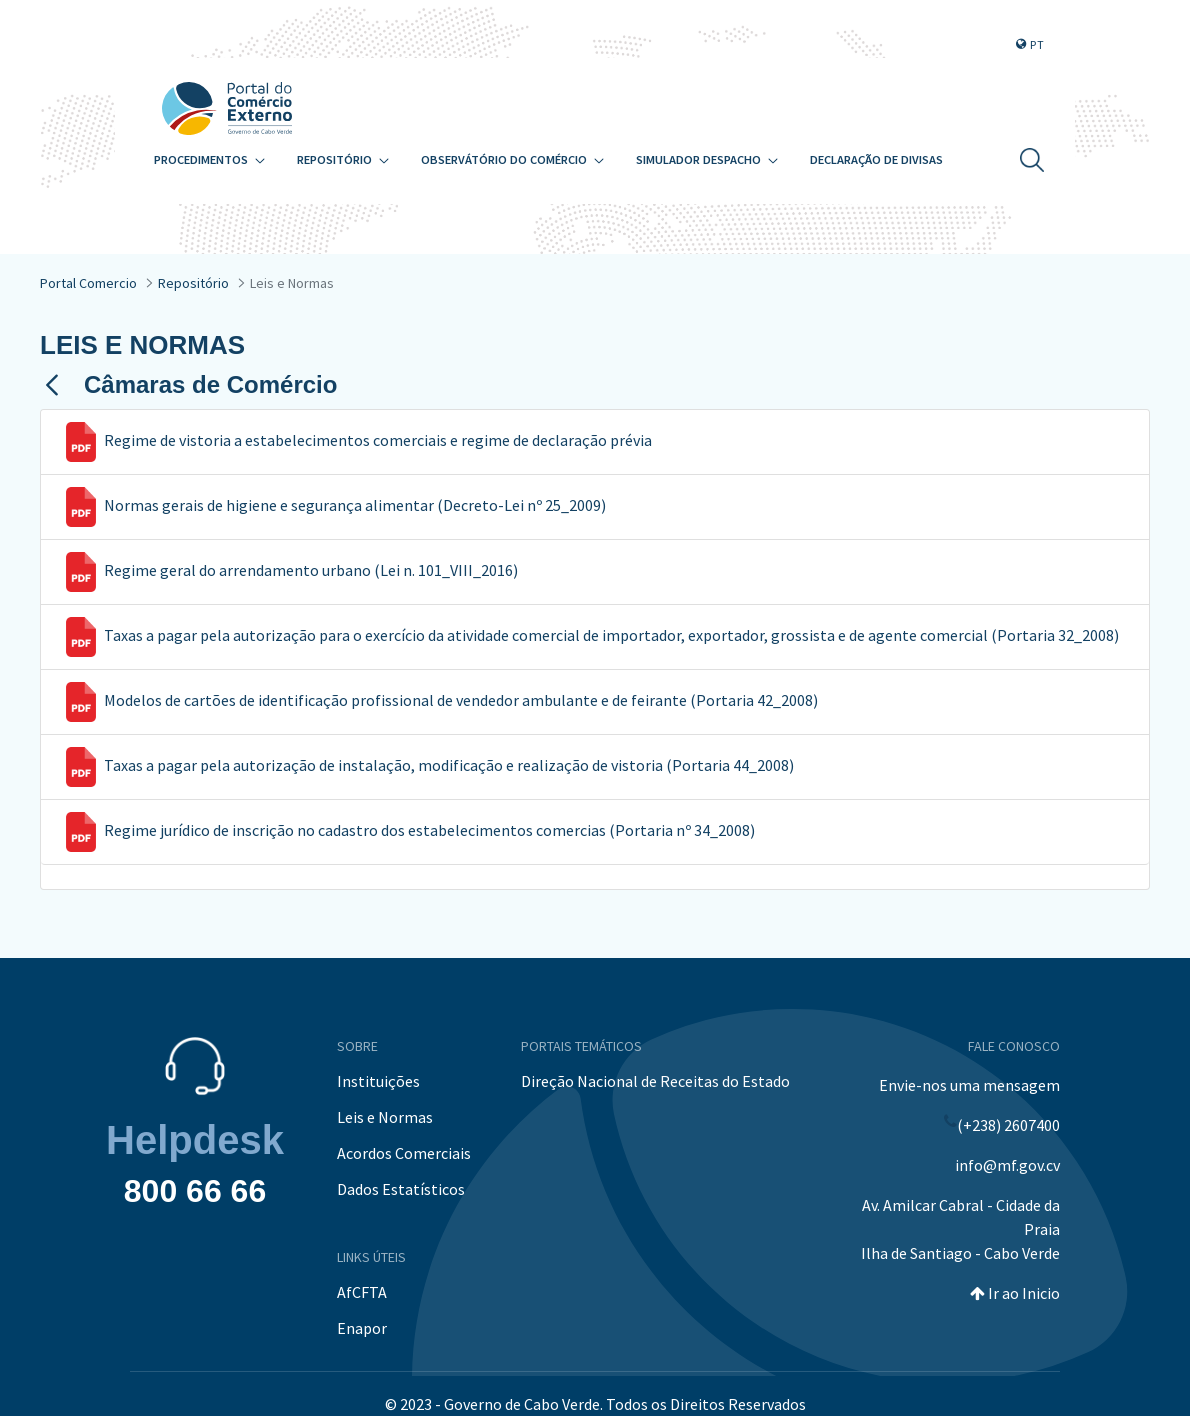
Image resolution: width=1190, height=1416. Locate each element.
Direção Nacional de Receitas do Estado (655, 1081)
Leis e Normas (385, 1117)
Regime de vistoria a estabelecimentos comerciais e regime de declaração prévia (378, 440)
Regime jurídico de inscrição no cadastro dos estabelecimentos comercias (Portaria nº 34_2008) (429, 830)
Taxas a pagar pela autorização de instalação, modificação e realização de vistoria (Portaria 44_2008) (449, 765)
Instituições (378, 1081)
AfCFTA (362, 1292)
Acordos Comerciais (404, 1153)
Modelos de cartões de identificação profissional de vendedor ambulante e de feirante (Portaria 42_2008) (461, 700)
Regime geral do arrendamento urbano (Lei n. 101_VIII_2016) (311, 570)
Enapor (362, 1328)
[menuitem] (209, 160)
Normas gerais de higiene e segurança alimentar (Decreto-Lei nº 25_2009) (355, 505)
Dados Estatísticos (401, 1189)
